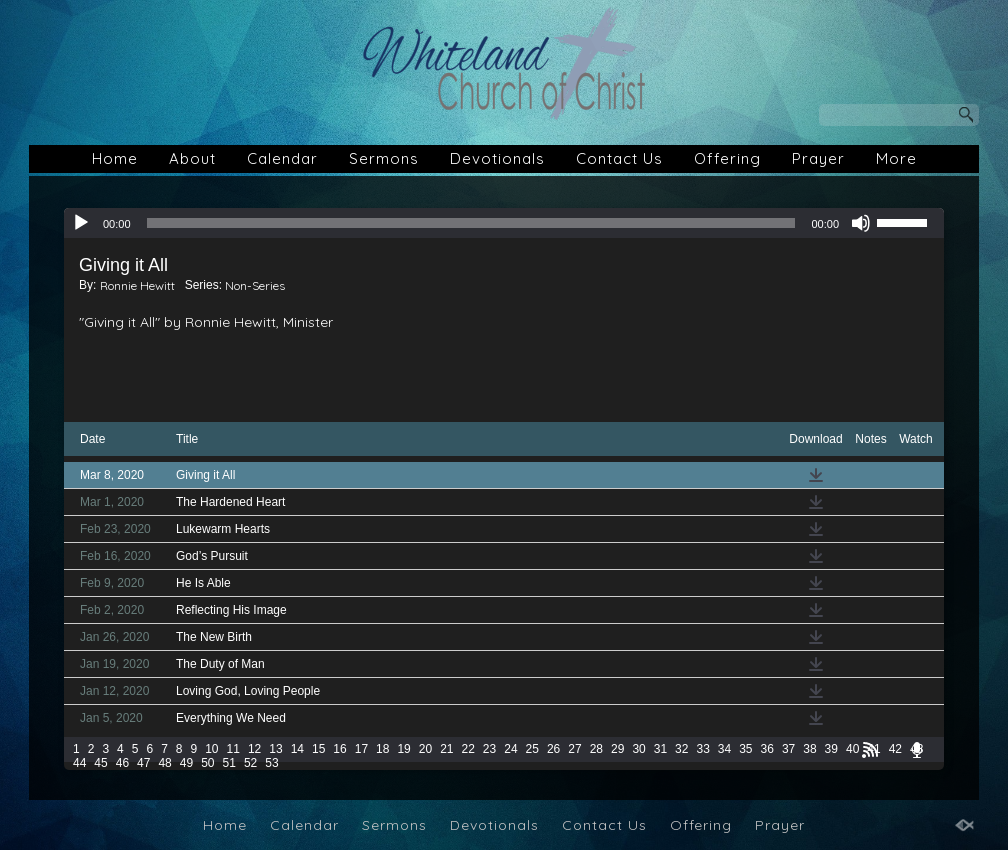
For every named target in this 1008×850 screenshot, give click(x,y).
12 (254, 749)
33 (702, 749)
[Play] (81, 223)
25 (532, 749)
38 (809, 749)
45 (100, 763)
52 (250, 763)
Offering (727, 158)
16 (339, 749)
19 (403, 749)
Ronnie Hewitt (137, 285)
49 (186, 763)
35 (745, 749)
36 (767, 749)
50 (207, 763)
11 (233, 749)
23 (489, 749)
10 (211, 749)
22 (468, 749)
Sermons (384, 158)
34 (724, 749)
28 (596, 749)
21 (446, 749)
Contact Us (619, 158)
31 (660, 749)
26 (553, 749)
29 (617, 749)
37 (788, 749)
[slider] (471, 223)
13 (275, 749)
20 (425, 749)
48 (164, 763)
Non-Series (255, 285)
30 (638, 749)
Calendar (282, 158)
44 (79, 763)
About (192, 158)
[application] (504, 223)
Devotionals (497, 158)
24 (510, 749)
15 (318, 749)
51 (229, 763)
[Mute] (861, 223)
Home (115, 158)
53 (271, 763)
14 (297, 749)
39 (831, 749)
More (896, 158)
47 (143, 763)
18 (382, 749)
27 (574, 749)
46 (122, 763)
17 (361, 749)
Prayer (818, 158)
